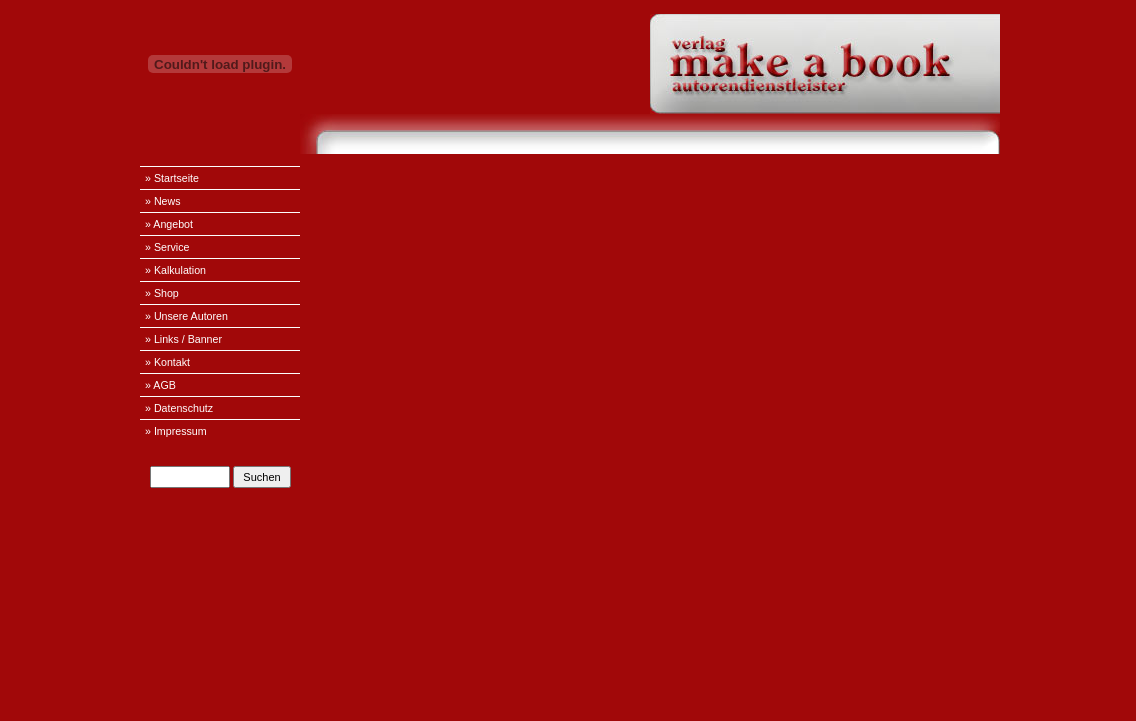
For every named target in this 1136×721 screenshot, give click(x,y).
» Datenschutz (179, 408)
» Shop (162, 293)
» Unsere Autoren (186, 316)
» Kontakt (167, 362)
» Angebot (169, 224)
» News (163, 201)
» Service (167, 247)
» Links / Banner (183, 339)
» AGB (160, 385)
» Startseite (172, 178)
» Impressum (176, 431)
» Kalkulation (175, 270)
